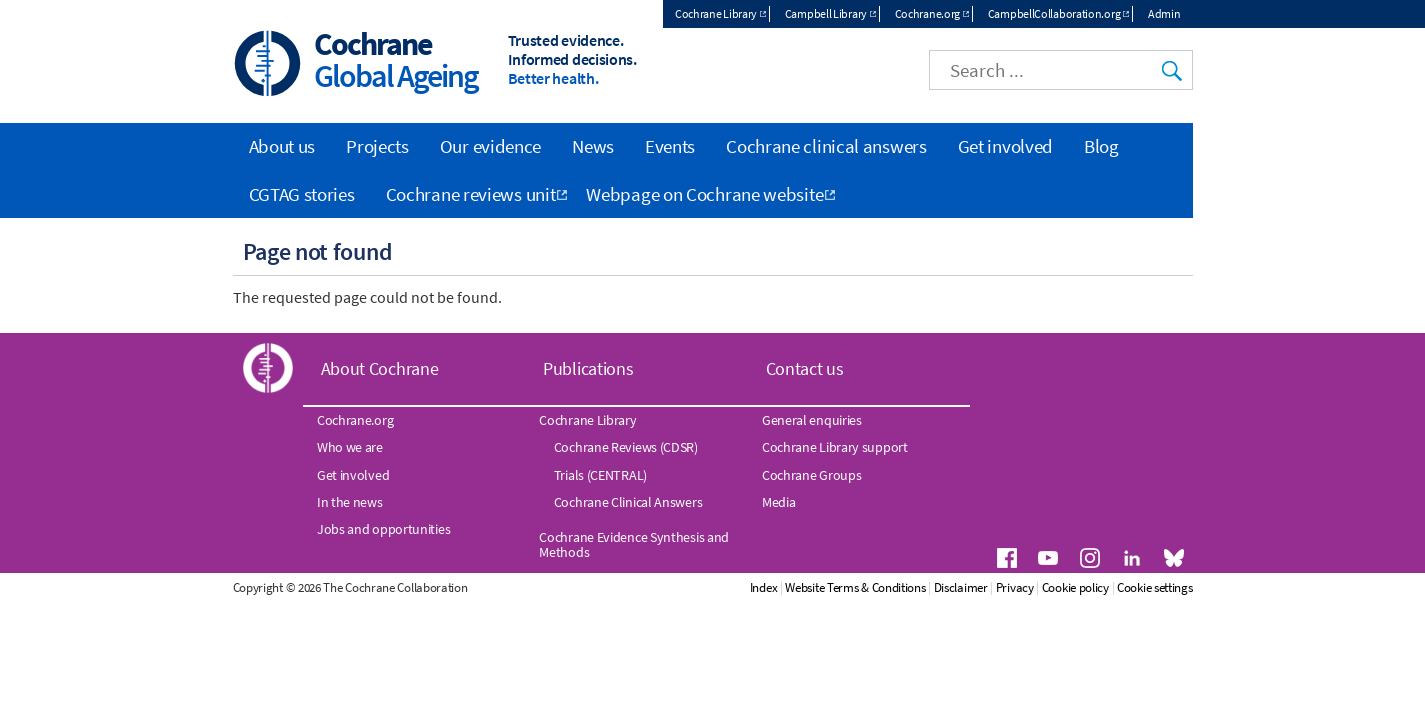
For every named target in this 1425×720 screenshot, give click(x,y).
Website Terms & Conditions (855, 587)
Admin (1164, 13)
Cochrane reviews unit (471, 194)
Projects (377, 146)
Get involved (1005, 146)
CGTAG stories (302, 194)
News (593, 146)
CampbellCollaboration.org (1054, 13)
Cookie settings (1155, 587)
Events (670, 146)
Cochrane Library (716, 13)
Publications (588, 368)
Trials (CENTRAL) (600, 475)
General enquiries (812, 420)
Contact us (805, 368)
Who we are (350, 447)
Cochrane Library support (835, 447)
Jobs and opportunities (383, 529)
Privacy (1015, 587)
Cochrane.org (927, 13)
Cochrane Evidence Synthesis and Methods (634, 544)
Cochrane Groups (812, 475)
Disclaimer (961, 587)
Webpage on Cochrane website (704, 194)
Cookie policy (1075, 587)
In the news (350, 502)
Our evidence (490, 146)
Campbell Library (826, 13)
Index (764, 587)
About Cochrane (380, 368)
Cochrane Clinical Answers (628, 502)
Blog (1101, 146)
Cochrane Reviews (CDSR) (626, 447)
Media (779, 502)
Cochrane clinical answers (826, 146)
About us (282, 146)
